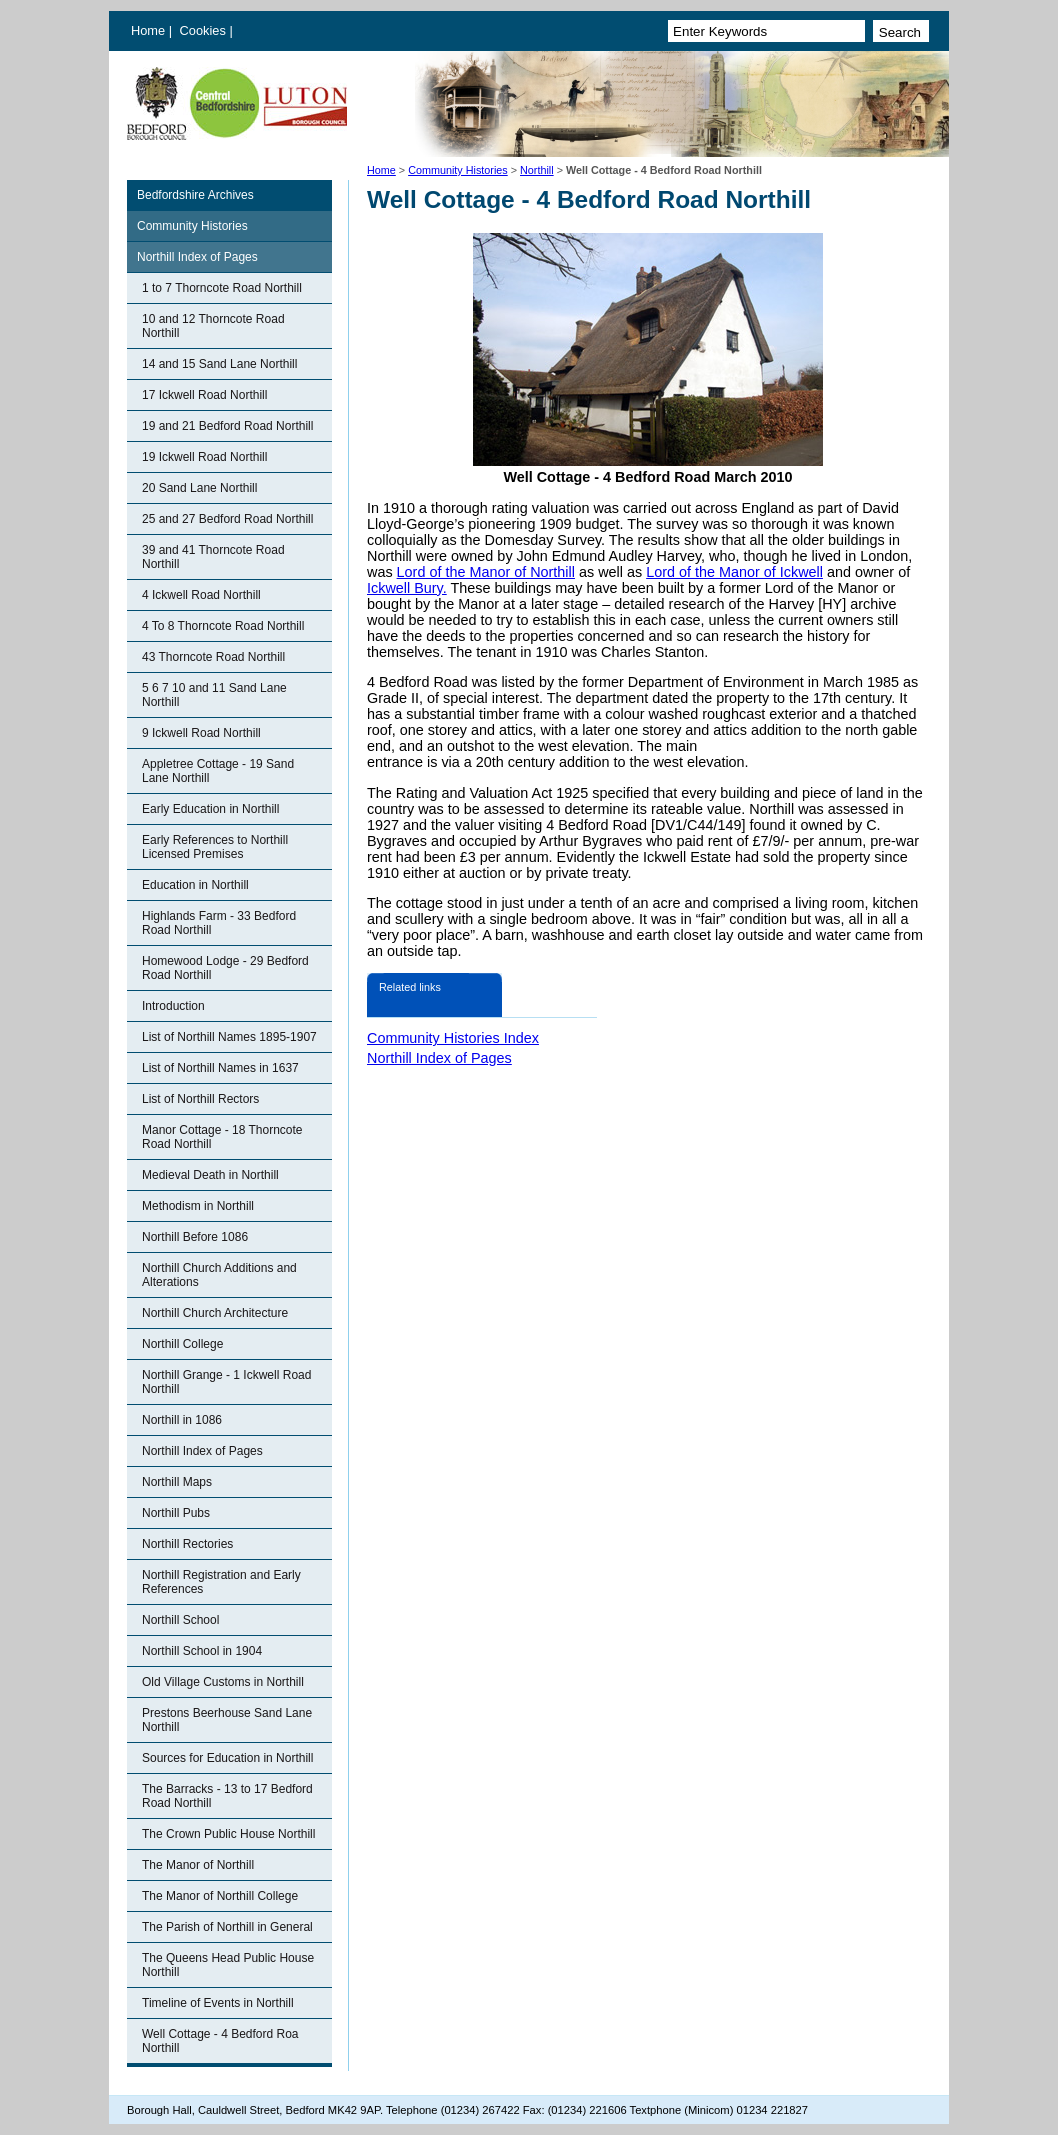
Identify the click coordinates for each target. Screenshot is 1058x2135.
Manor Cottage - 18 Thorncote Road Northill (222, 1137)
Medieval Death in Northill (210, 1175)
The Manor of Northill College (220, 1896)
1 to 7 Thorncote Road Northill (222, 288)
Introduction (173, 1006)
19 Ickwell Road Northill (204, 457)
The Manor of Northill (198, 1865)
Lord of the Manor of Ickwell (734, 572)
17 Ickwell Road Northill (204, 395)
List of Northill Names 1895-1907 (229, 1037)
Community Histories (458, 170)
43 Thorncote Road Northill (213, 657)
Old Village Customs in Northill (223, 1682)
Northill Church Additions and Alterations (219, 1275)
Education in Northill (195, 885)
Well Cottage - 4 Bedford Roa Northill (220, 2041)
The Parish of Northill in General (227, 1927)
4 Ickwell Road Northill (201, 595)
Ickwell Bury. (407, 588)
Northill (537, 170)
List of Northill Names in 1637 (220, 1068)
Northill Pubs (176, 1513)
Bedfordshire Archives (195, 195)
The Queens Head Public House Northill (228, 1965)
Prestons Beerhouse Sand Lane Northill (227, 1720)
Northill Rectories (187, 1544)
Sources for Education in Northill (227, 1758)
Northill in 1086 (182, 1420)
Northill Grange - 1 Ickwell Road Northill (226, 1382)
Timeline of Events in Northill (218, 2003)
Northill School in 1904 (202, 1651)
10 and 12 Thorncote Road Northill (213, 326)
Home (148, 30)
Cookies (205, 30)
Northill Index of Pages (197, 257)
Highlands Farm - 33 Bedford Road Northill (219, 923)
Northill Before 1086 (195, 1237)
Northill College (182, 1344)
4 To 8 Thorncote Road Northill (223, 626)
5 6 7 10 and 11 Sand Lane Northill (214, 695)
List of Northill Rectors (200, 1099)
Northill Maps (177, 1482)
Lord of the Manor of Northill (486, 572)
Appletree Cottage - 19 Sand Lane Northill (218, 771)
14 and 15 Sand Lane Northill (219, 364)
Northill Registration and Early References (221, 1582)
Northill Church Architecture (215, 1313)
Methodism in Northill (198, 1206)
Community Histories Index (453, 1038)
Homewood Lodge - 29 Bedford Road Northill (225, 968)
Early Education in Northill (210, 809)
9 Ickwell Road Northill (201, 733)
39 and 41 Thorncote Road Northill (213, 557)
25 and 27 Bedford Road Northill (227, 519)
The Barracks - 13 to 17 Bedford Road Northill (227, 1796)
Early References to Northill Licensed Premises (215, 847)
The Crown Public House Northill (228, 1834)
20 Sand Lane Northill (199, 488)
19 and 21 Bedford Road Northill (227, 426)
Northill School (180, 1620)
